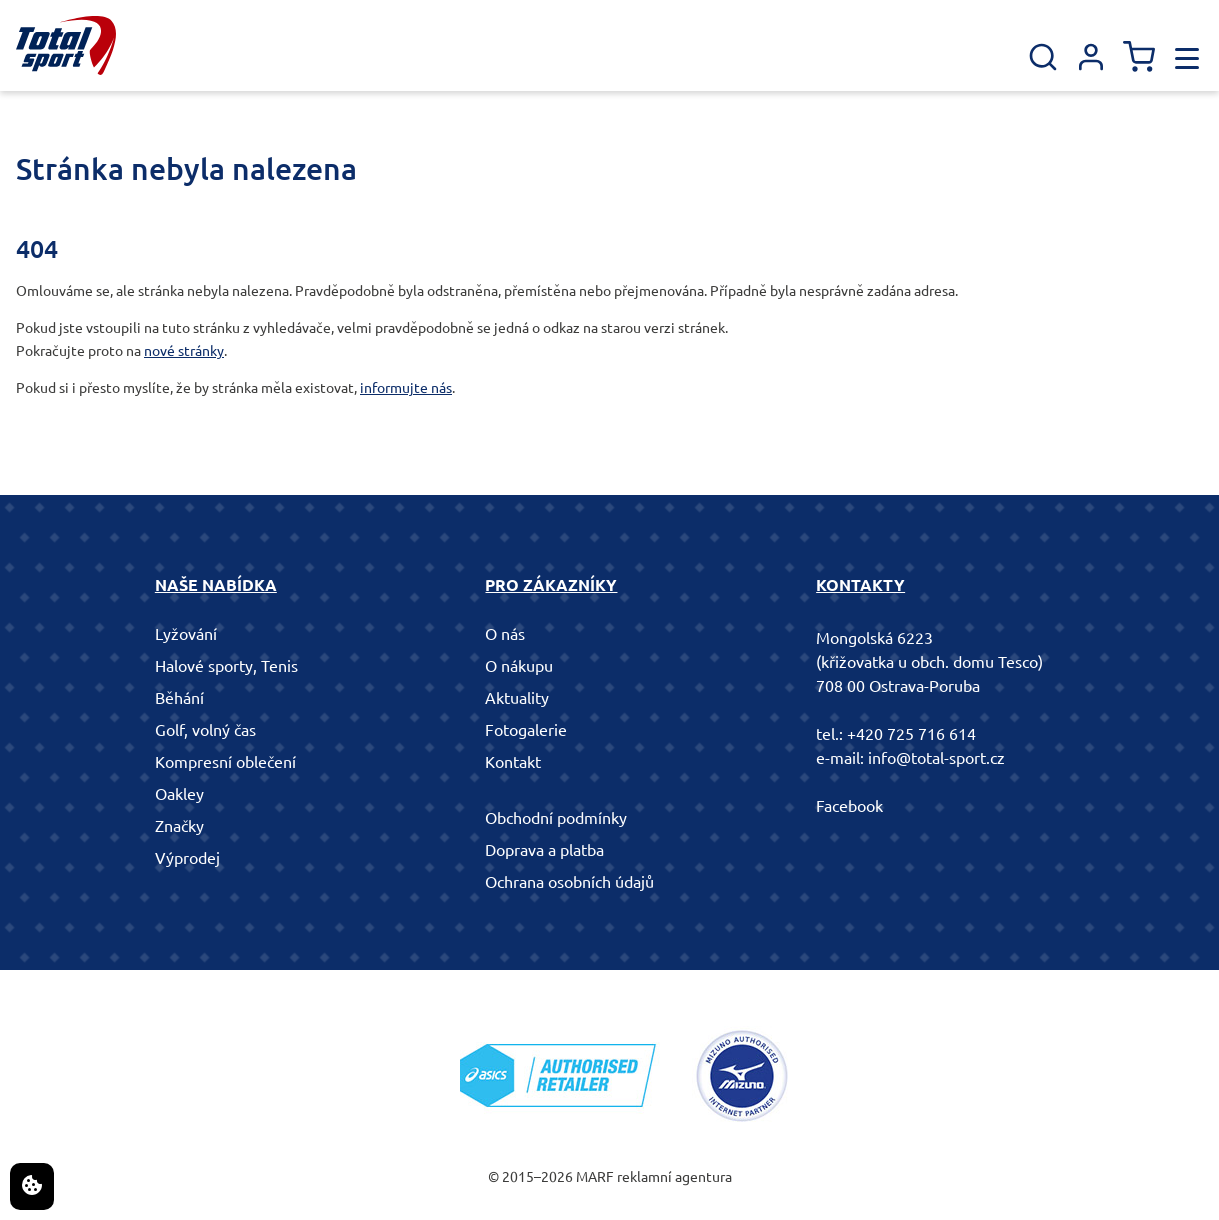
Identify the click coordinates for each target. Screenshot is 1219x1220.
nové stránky (184, 351)
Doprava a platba (544, 850)
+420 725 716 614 (911, 734)
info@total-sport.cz (936, 758)
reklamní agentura (674, 1177)
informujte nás (406, 388)
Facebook (849, 806)
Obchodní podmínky (556, 818)
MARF (595, 1177)
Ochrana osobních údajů (569, 882)
